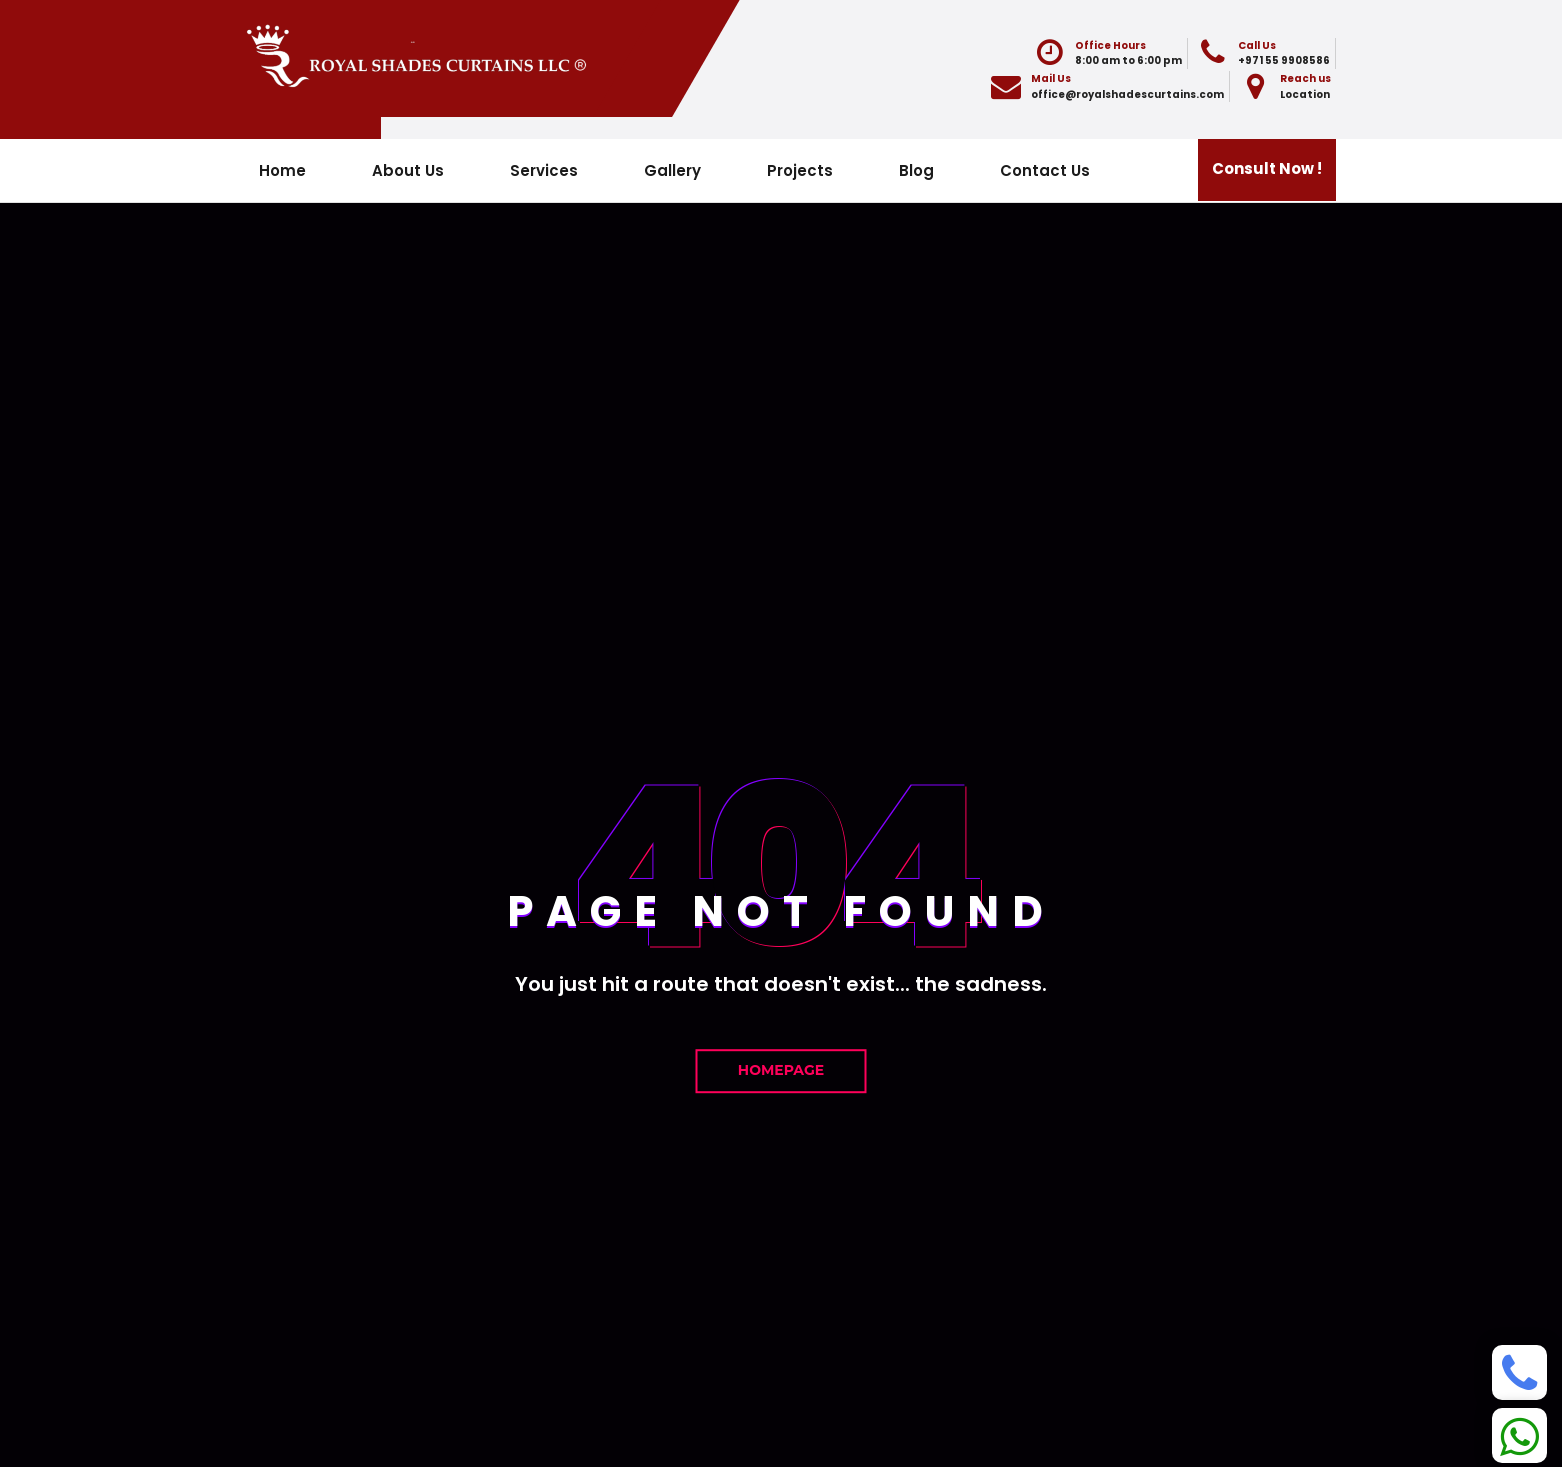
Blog (916, 170)
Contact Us (1045, 170)
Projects (800, 170)
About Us (408, 170)
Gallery (672, 170)
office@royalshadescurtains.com (1127, 94)
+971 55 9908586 (1284, 60)
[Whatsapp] (1519, 1435)
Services (544, 170)
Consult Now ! (1267, 168)
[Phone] (1519, 1372)
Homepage (781, 1070)
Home (282, 170)
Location (1305, 94)
